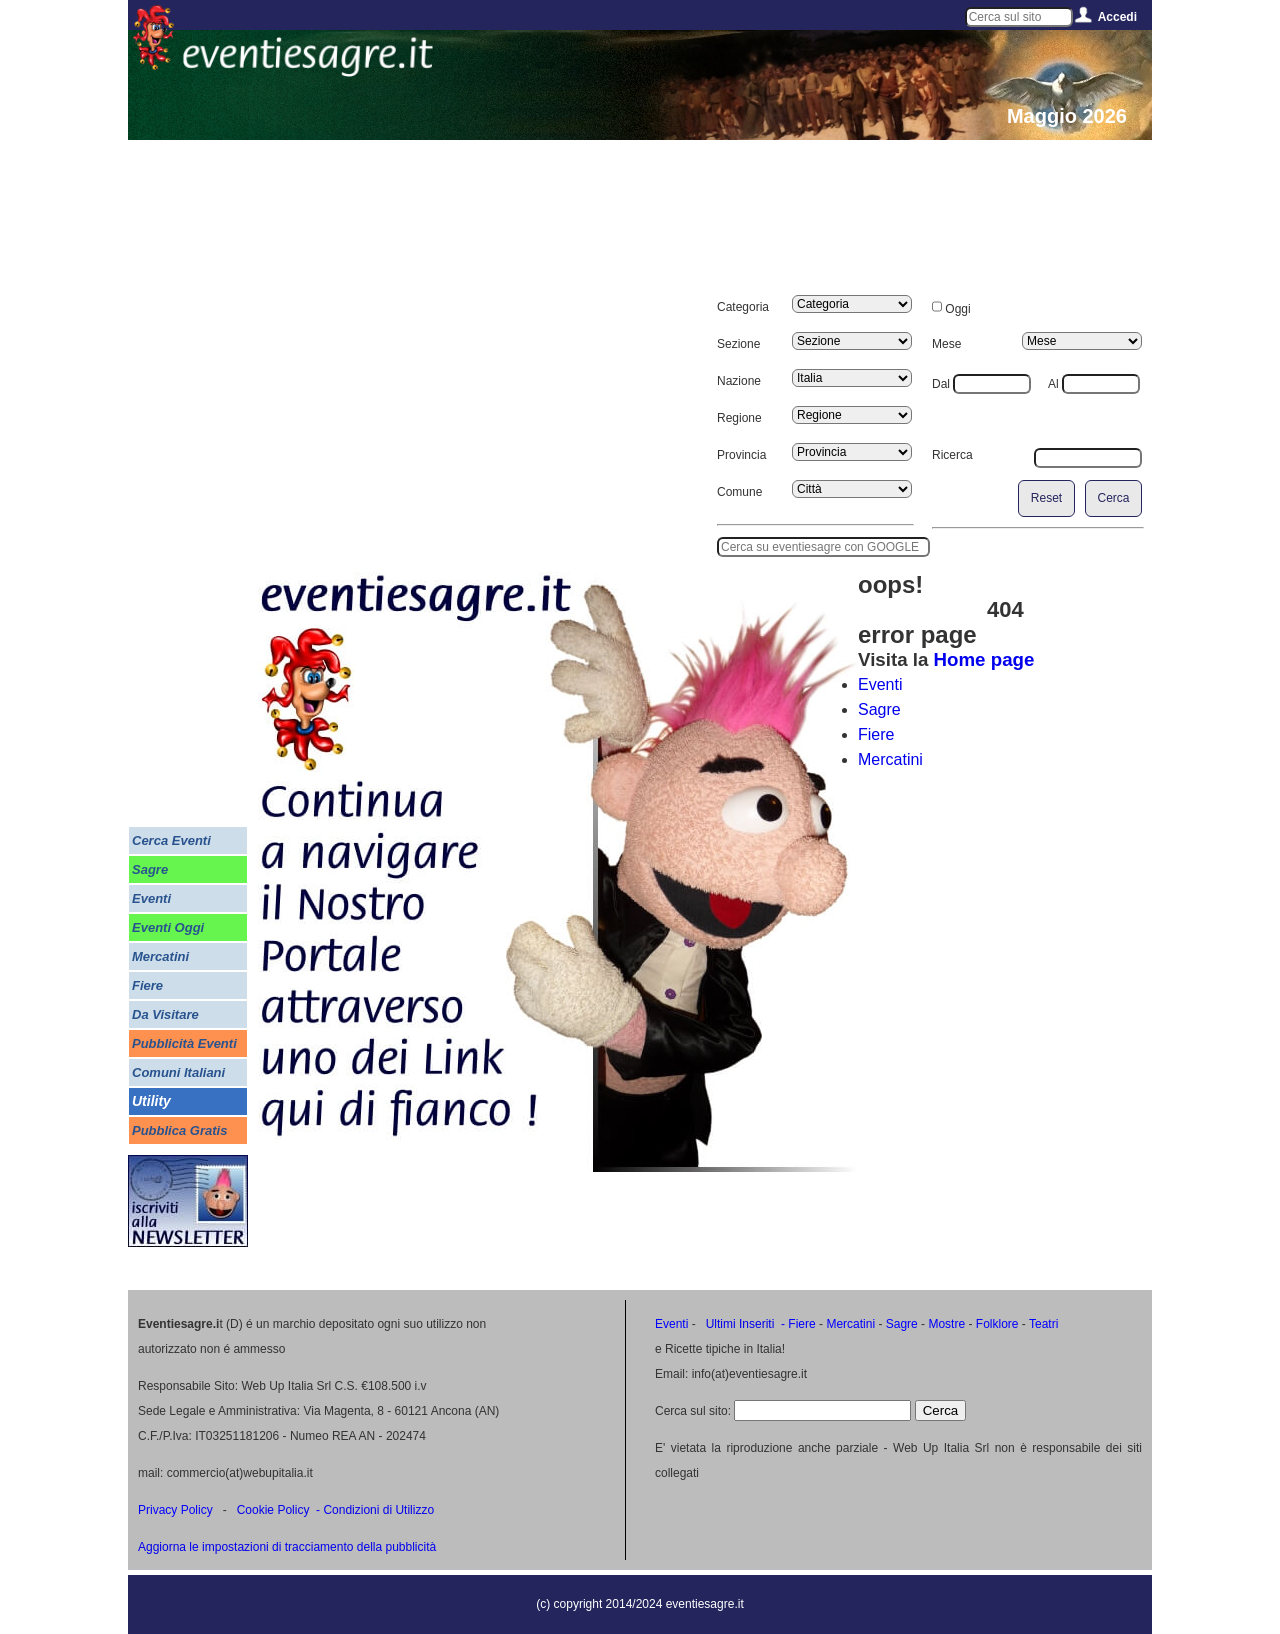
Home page (984, 659)
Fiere (876, 734)
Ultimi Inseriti (738, 1324)
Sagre (879, 709)
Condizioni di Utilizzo (378, 1510)
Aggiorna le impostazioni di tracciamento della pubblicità (287, 1547)
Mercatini (890, 759)
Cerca (1113, 498)
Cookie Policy (273, 1510)
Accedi (1117, 17)
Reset (1046, 498)
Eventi (880, 684)
